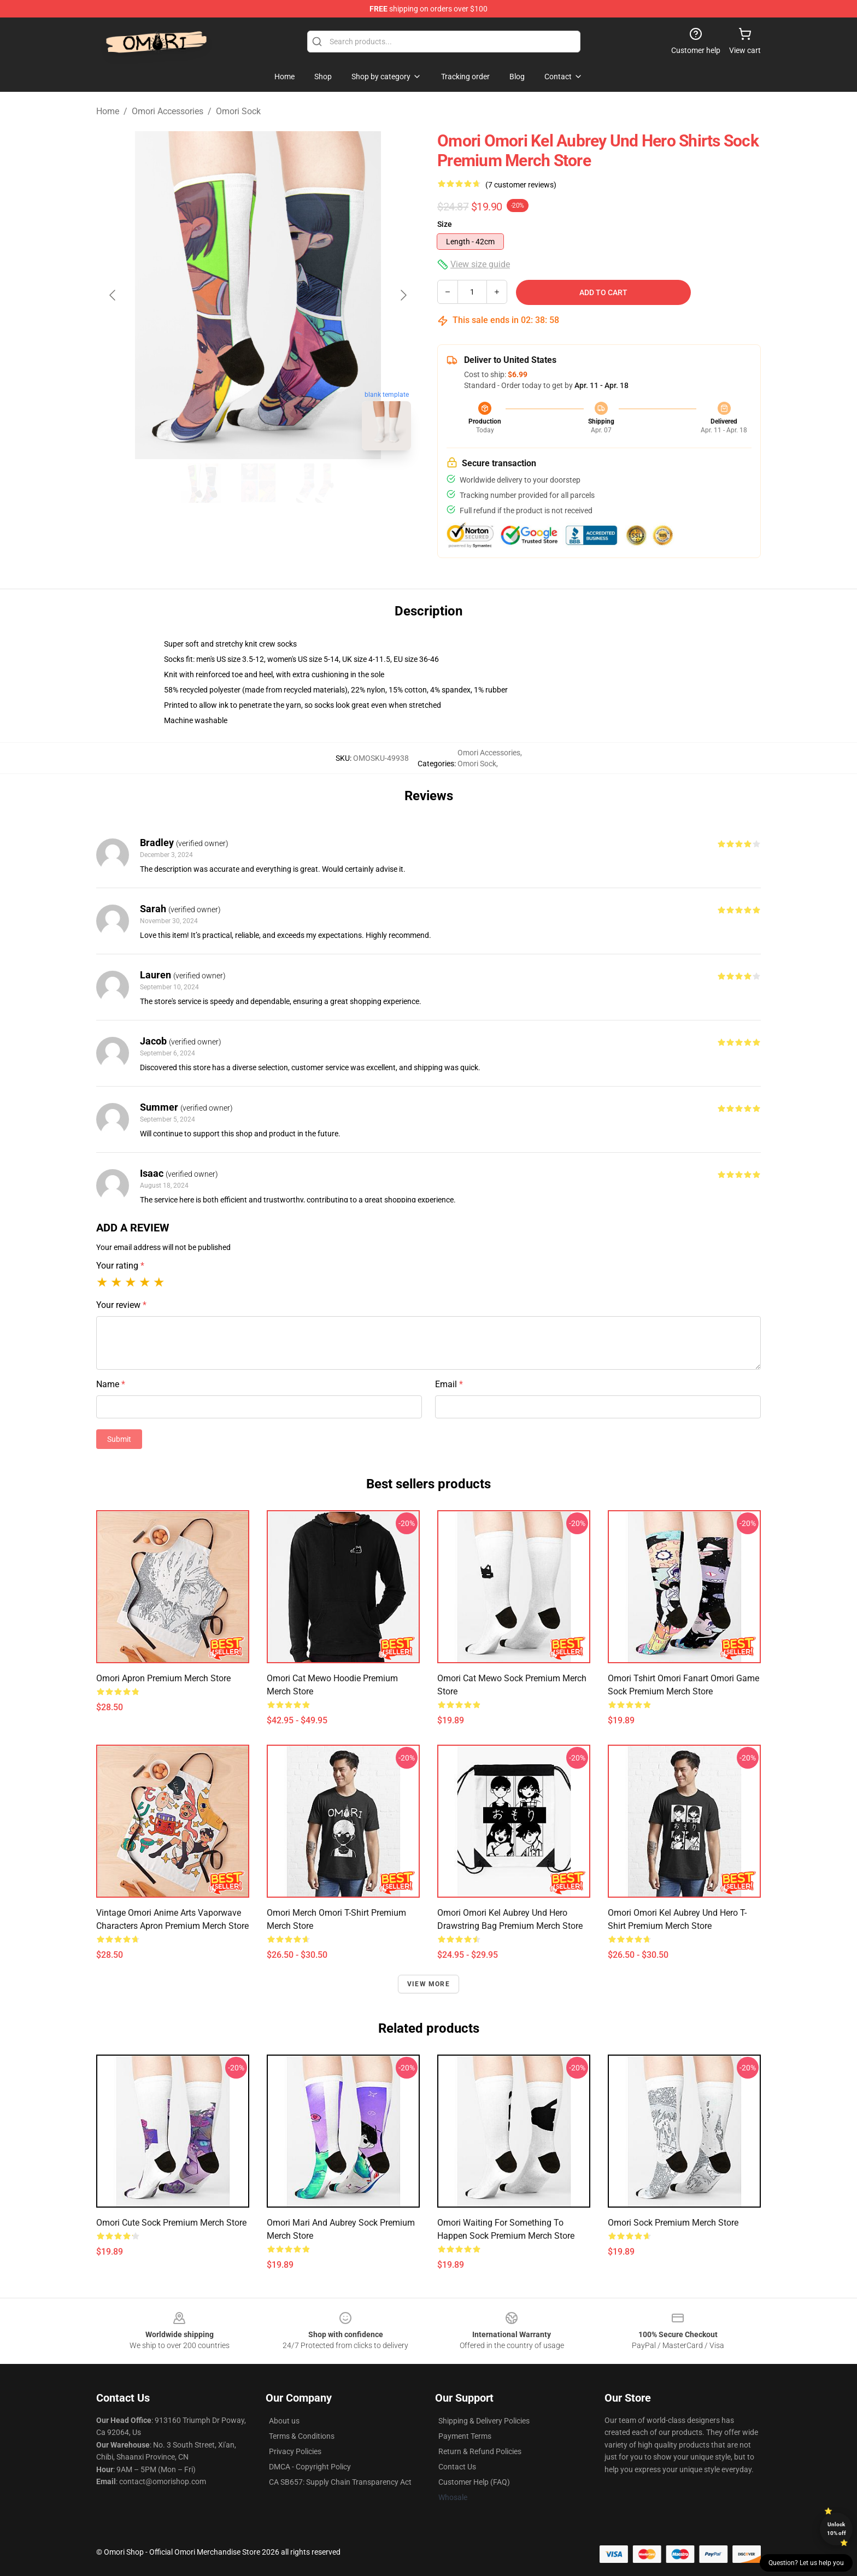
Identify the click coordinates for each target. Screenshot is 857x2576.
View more (428, 1984)
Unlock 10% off (836, 2528)
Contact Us (457, 2466)
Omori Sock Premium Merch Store (673, 2222)
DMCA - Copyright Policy (310, 2466)
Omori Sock (238, 111)
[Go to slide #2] (258, 483)
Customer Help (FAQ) (474, 2482)
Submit (119, 1439)
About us (284, 2420)
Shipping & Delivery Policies (484, 2420)
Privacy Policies (295, 2451)
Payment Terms (464, 2436)
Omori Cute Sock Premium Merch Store (171, 2222)
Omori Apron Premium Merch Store (163, 1678)
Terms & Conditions (301, 2436)
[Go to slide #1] (201, 483)
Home (107, 111)
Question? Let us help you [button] (806, 2563)
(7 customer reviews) (520, 184)
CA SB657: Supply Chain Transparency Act (340, 2482)
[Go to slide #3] (315, 483)
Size (444, 224)
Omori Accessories (167, 111)
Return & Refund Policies (479, 2451)
